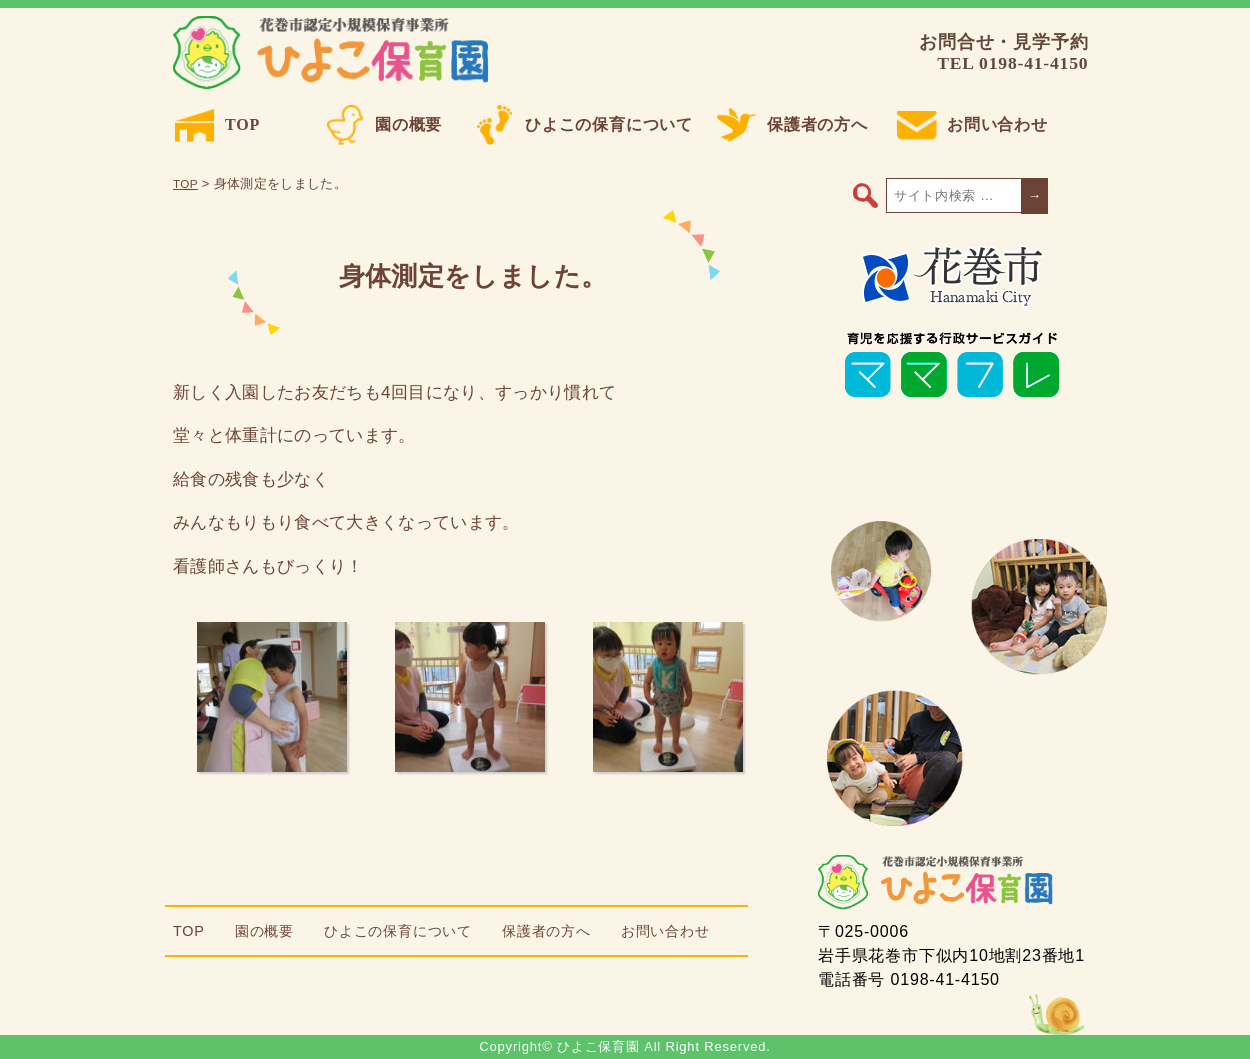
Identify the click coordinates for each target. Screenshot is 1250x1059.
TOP (217, 125)
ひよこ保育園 (334, 53)
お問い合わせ (972, 125)
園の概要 (383, 125)
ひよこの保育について (584, 125)
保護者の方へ (792, 125)
